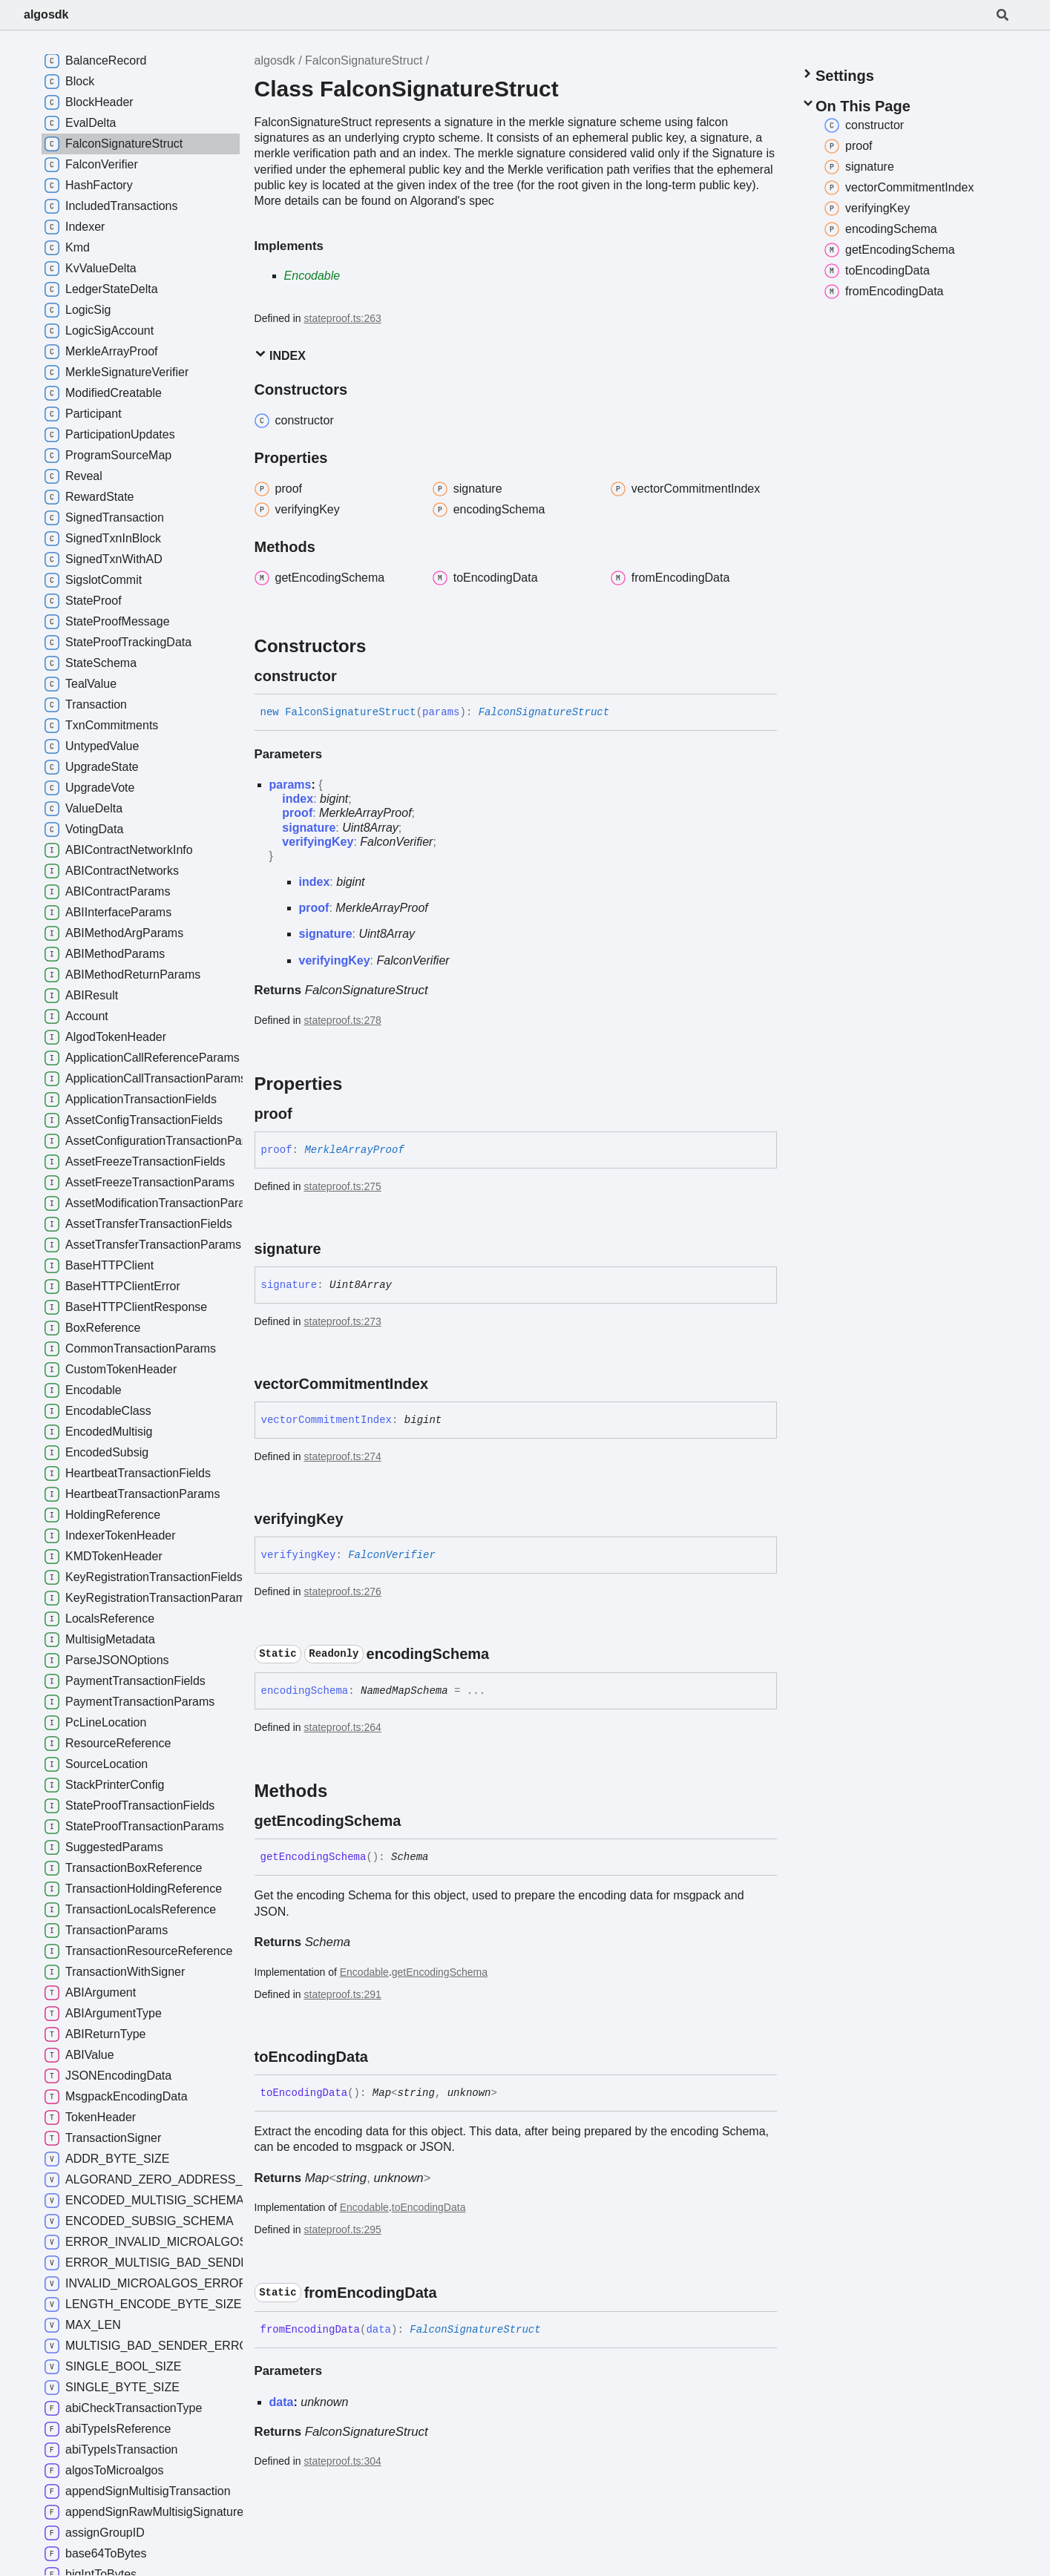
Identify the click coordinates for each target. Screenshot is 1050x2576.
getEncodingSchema (440, 1972)
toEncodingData (429, 2207)
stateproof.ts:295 (342, 2229)
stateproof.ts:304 (342, 2461)
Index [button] (280, 355)
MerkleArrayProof (365, 812)
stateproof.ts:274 (342, 1456)
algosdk (46, 14)
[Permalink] (350, 675)
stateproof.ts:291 (342, 1994)
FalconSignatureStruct (363, 60)
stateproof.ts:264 (342, 1727)
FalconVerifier (396, 841)
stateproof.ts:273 (342, 1321)
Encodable (312, 275)
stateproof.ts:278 (342, 1020)
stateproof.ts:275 (342, 1186)
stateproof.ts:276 (342, 1591)
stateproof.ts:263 (342, 318)
